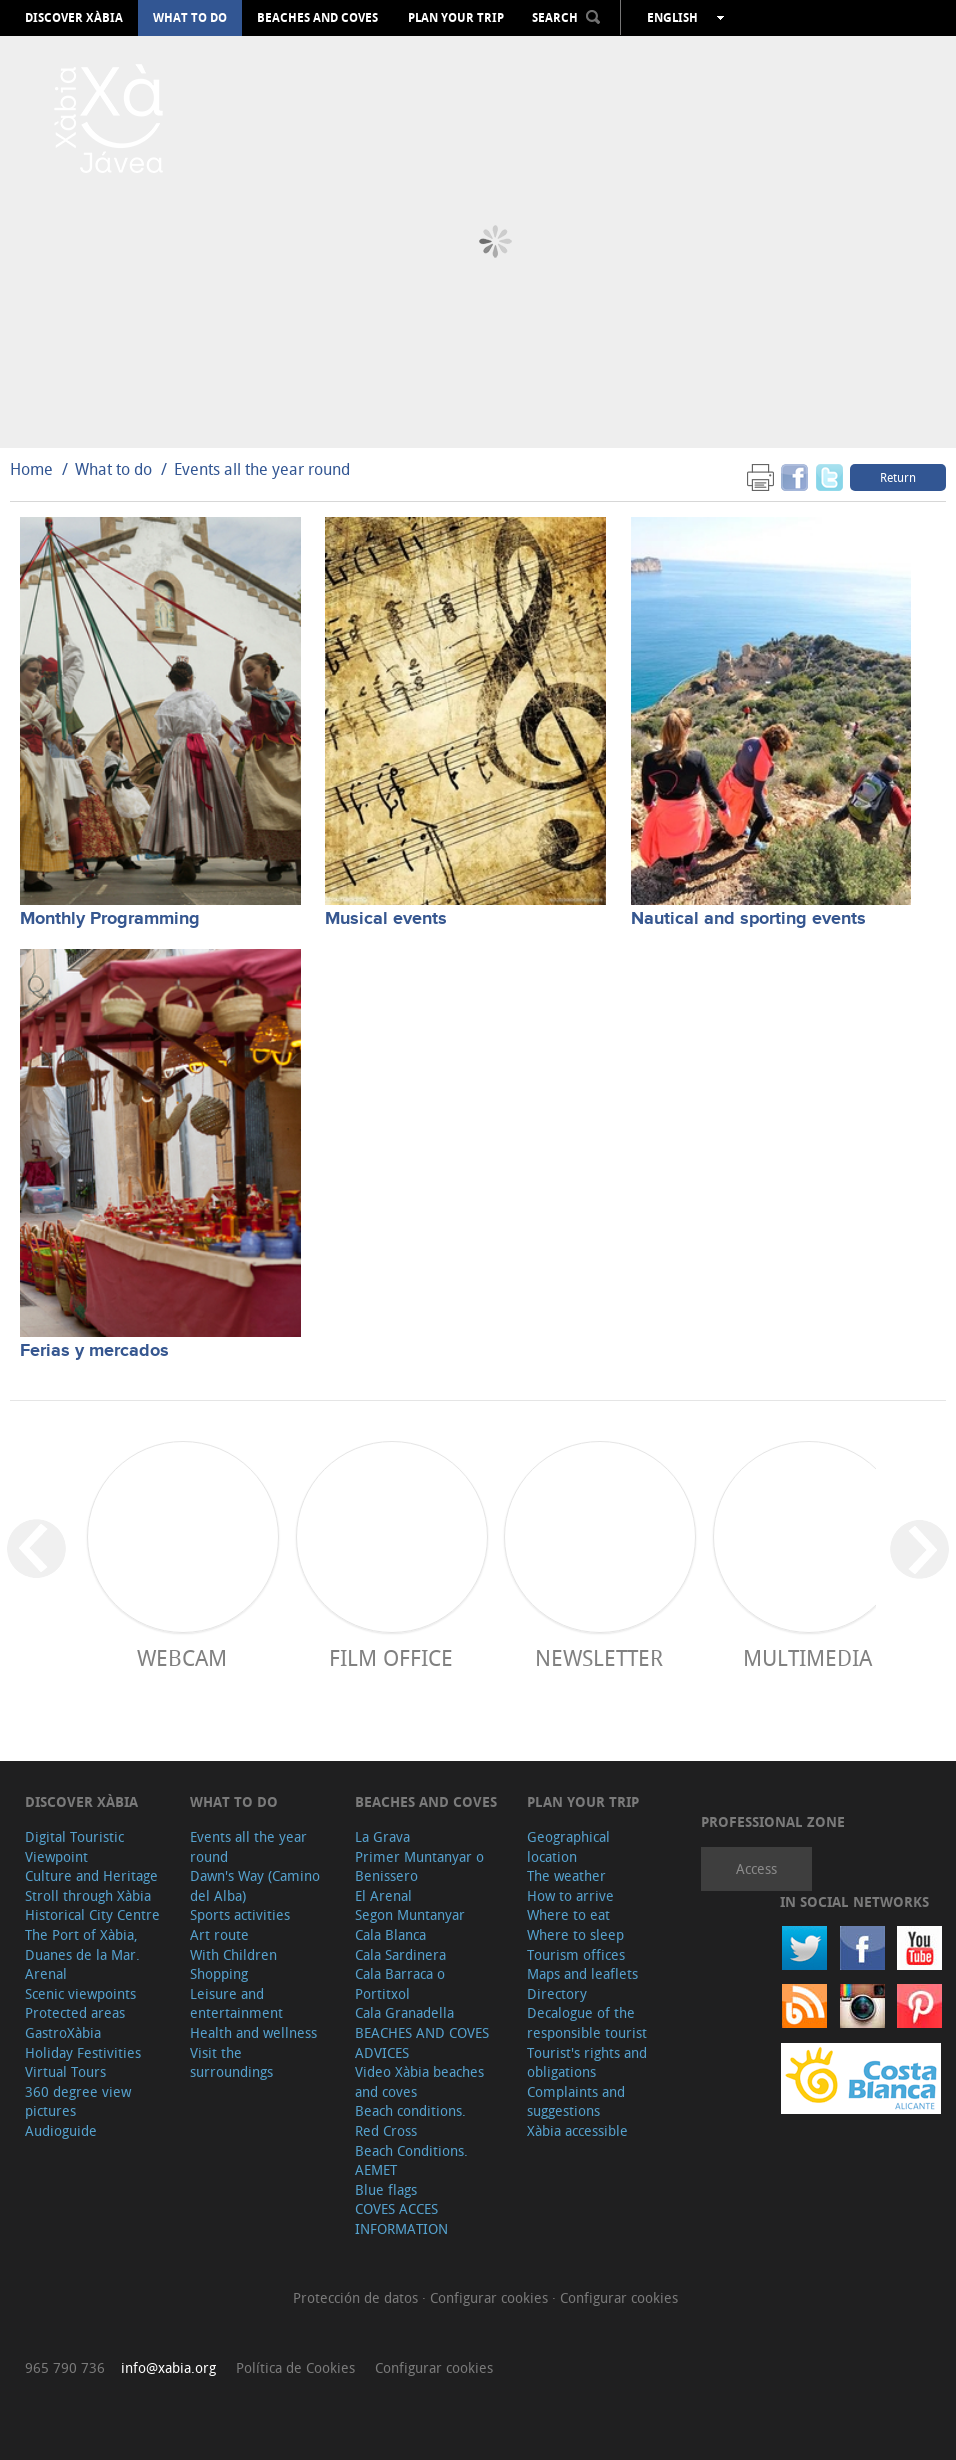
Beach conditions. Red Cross (410, 2120)
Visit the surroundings (231, 2062)
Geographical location (568, 1846)
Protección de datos (357, 2297)
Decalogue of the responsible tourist (587, 2022)
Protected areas (75, 2012)
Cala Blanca (390, 1934)
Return (898, 477)
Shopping (219, 1973)
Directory (557, 1993)
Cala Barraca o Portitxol (400, 1983)
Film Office (391, 1657)
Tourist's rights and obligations (587, 2062)
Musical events (386, 919)
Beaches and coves (317, 18)
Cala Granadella (404, 2012)
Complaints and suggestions (576, 2101)
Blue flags (386, 2189)
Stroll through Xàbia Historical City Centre (92, 1905)
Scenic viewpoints (80, 1993)
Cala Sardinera (400, 1954)
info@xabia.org (168, 2367)
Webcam (182, 1657)
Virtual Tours (65, 2071)
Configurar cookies (491, 2297)
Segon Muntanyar (410, 1914)
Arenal (46, 1973)
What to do (190, 18)
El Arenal (383, 1895)
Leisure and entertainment (236, 2003)
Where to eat (568, 1914)
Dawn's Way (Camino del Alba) (255, 1885)
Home (31, 469)
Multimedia (807, 1657)
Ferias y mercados (94, 1351)
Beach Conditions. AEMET (411, 2160)
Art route (219, 1934)
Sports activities (240, 1914)
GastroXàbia (63, 2032)
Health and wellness (253, 2032)
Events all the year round (262, 469)
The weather (566, 1875)
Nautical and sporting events (748, 919)
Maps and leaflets (582, 1973)
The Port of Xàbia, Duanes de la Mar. (82, 1944)
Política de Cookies (295, 2367)
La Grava (382, 1836)
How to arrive (570, 1895)
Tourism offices (576, 1954)
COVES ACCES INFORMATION (401, 2218)
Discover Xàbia (74, 18)
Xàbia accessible (577, 2130)
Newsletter (599, 1657)
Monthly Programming (110, 919)
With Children (233, 1954)
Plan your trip (456, 18)
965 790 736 (65, 2367)
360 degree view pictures (78, 2101)
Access (756, 1868)
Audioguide (61, 2130)
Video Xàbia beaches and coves (419, 2081)
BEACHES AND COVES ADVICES (422, 2042)
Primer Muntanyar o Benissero (419, 1866)
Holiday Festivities (83, 2052)
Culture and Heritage (91, 1875)
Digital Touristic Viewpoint (74, 1846)
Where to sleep (575, 1934)
